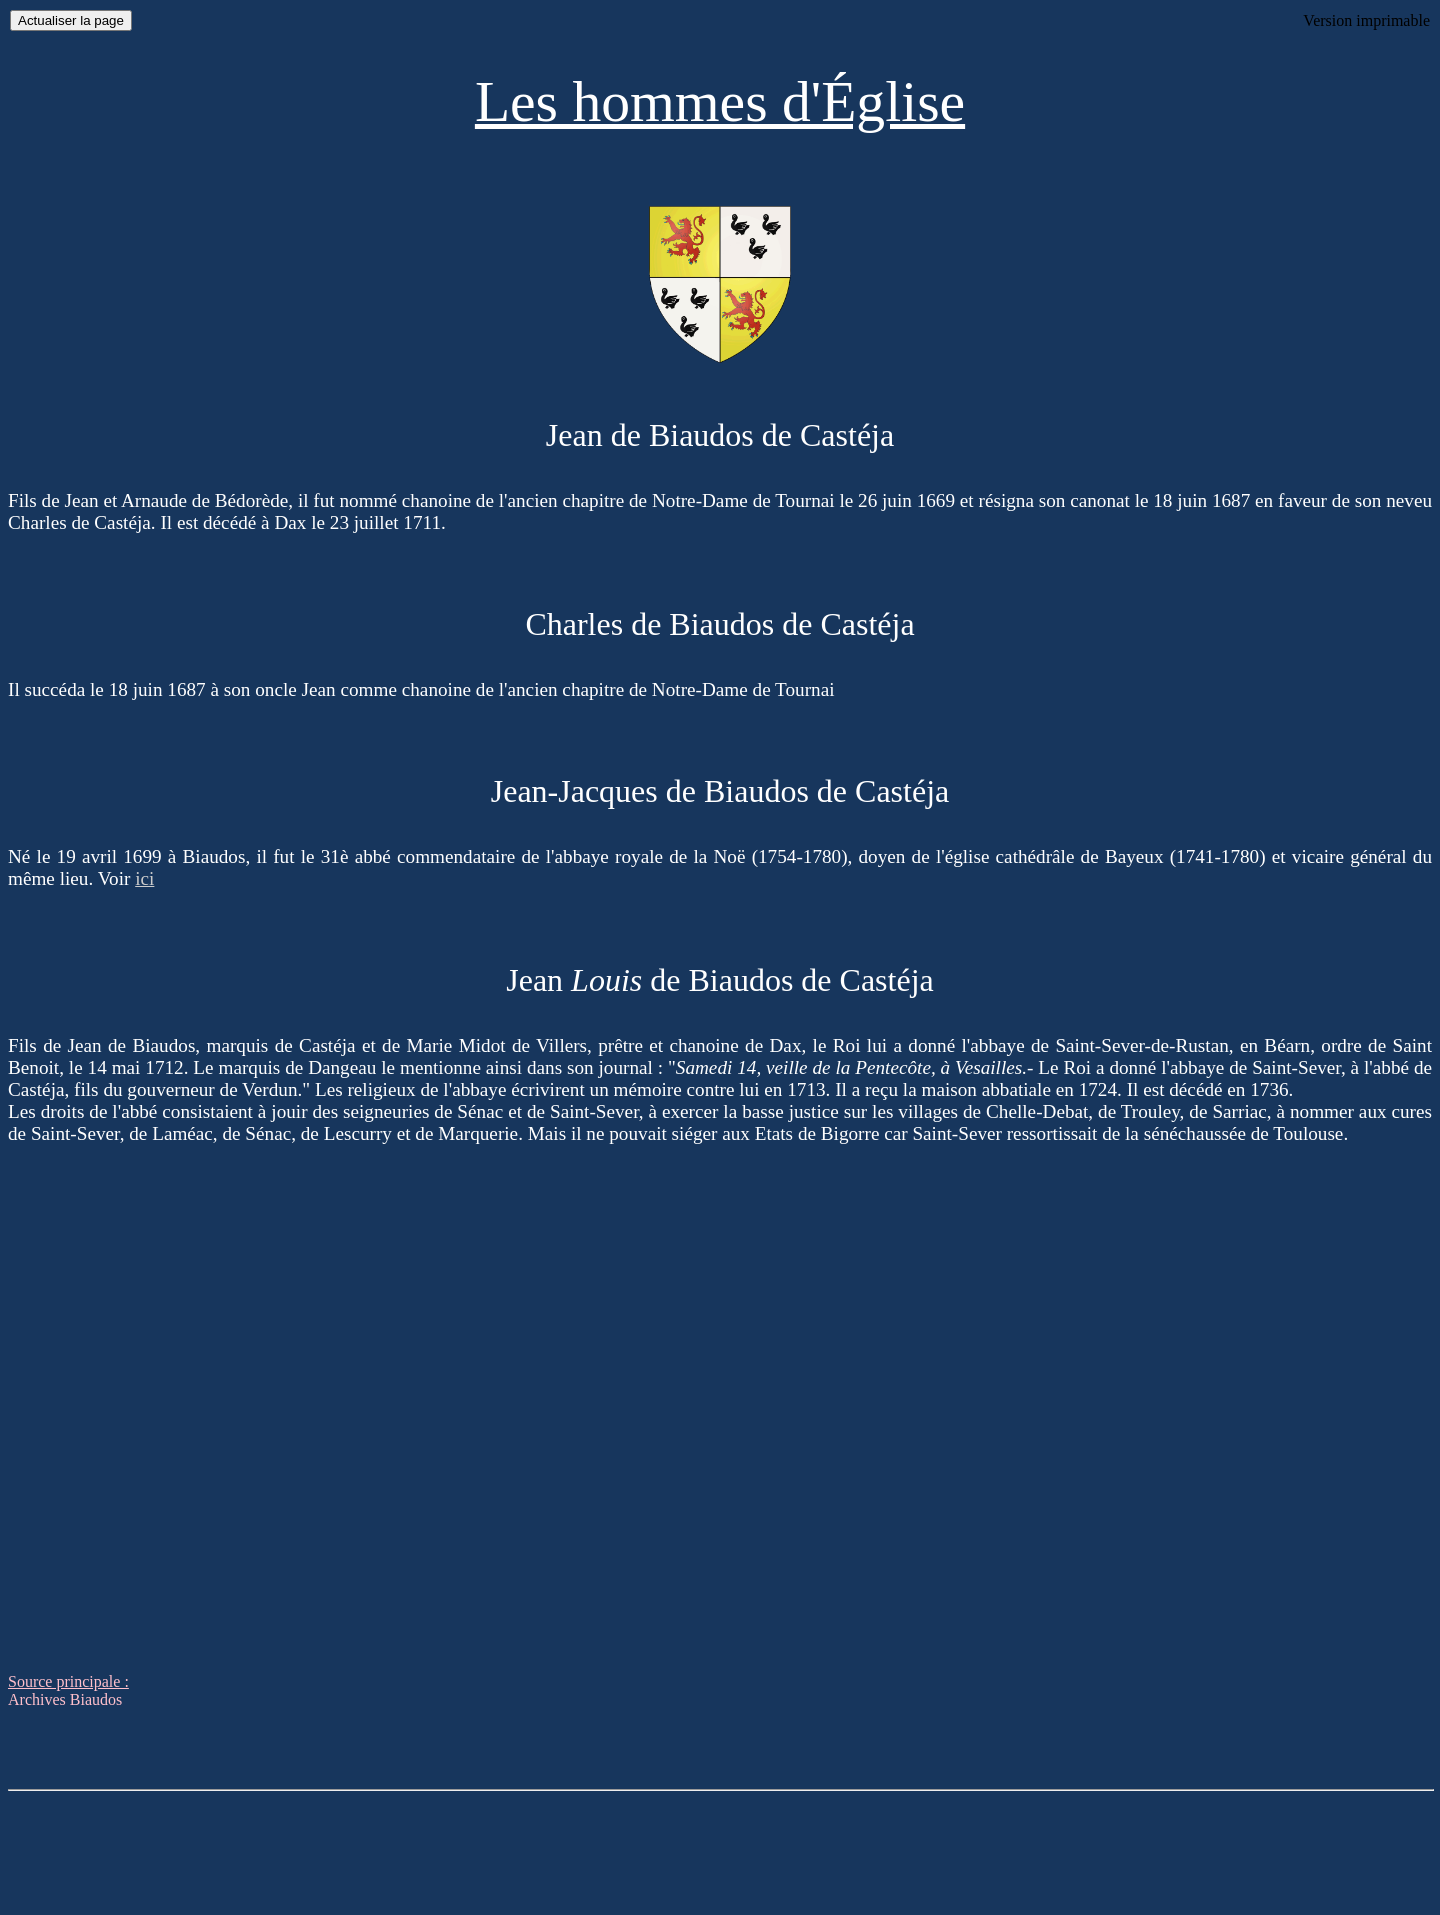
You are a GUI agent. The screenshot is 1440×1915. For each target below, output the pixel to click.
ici (144, 878)
